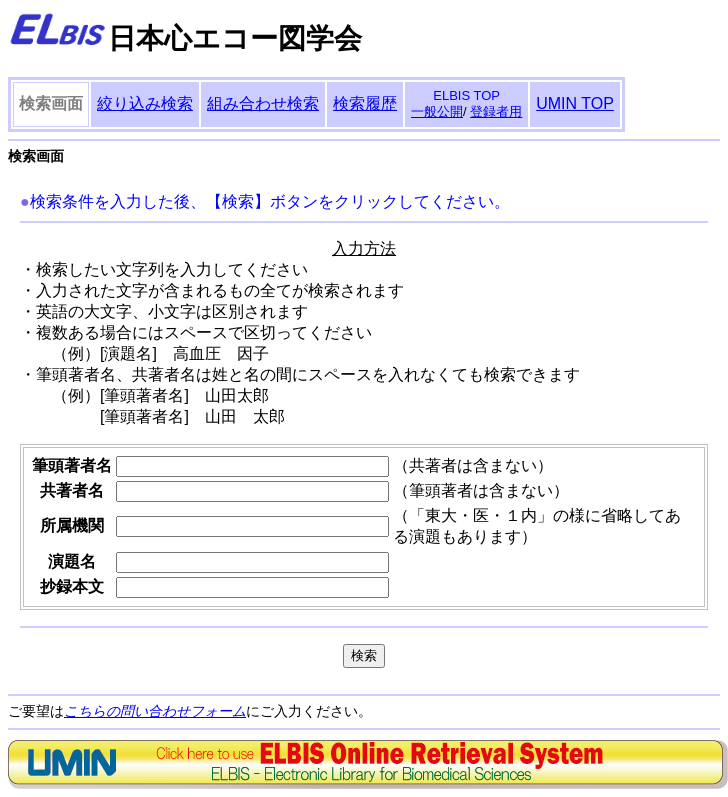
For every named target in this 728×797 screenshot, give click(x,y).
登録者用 (496, 111)
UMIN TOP (575, 103)
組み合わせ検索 (263, 103)
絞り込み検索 (145, 103)
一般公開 (437, 111)
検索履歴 (365, 103)
